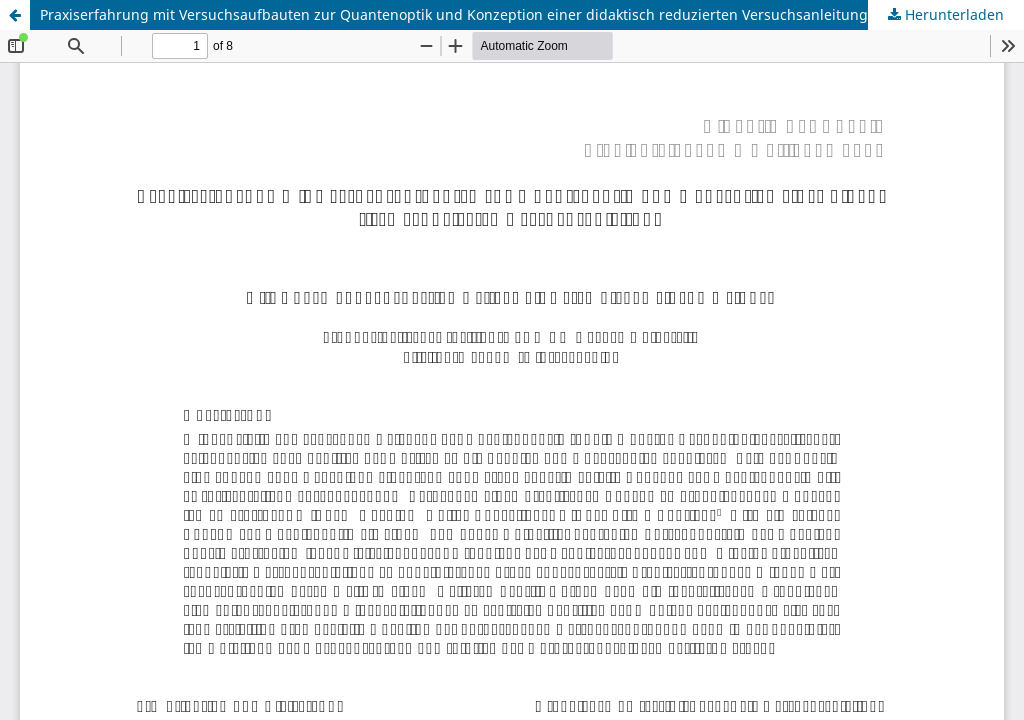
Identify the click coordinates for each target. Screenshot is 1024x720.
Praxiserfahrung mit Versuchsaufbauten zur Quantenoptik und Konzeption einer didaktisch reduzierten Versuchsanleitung (454, 14)
